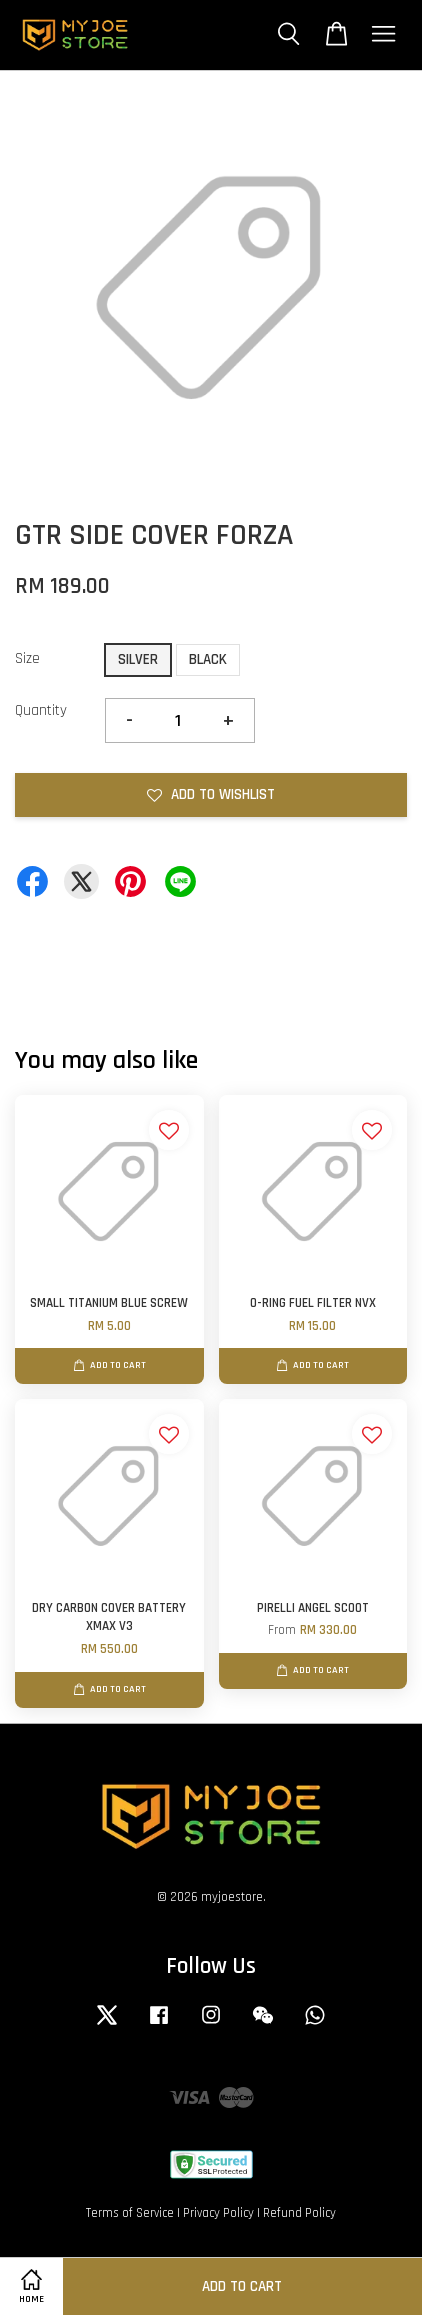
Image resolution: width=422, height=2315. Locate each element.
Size (27, 658)
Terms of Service (130, 2213)
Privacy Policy (218, 2213)
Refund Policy (299, 2213)
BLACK (208, 659)
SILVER (138, 659)
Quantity (41, 710)
